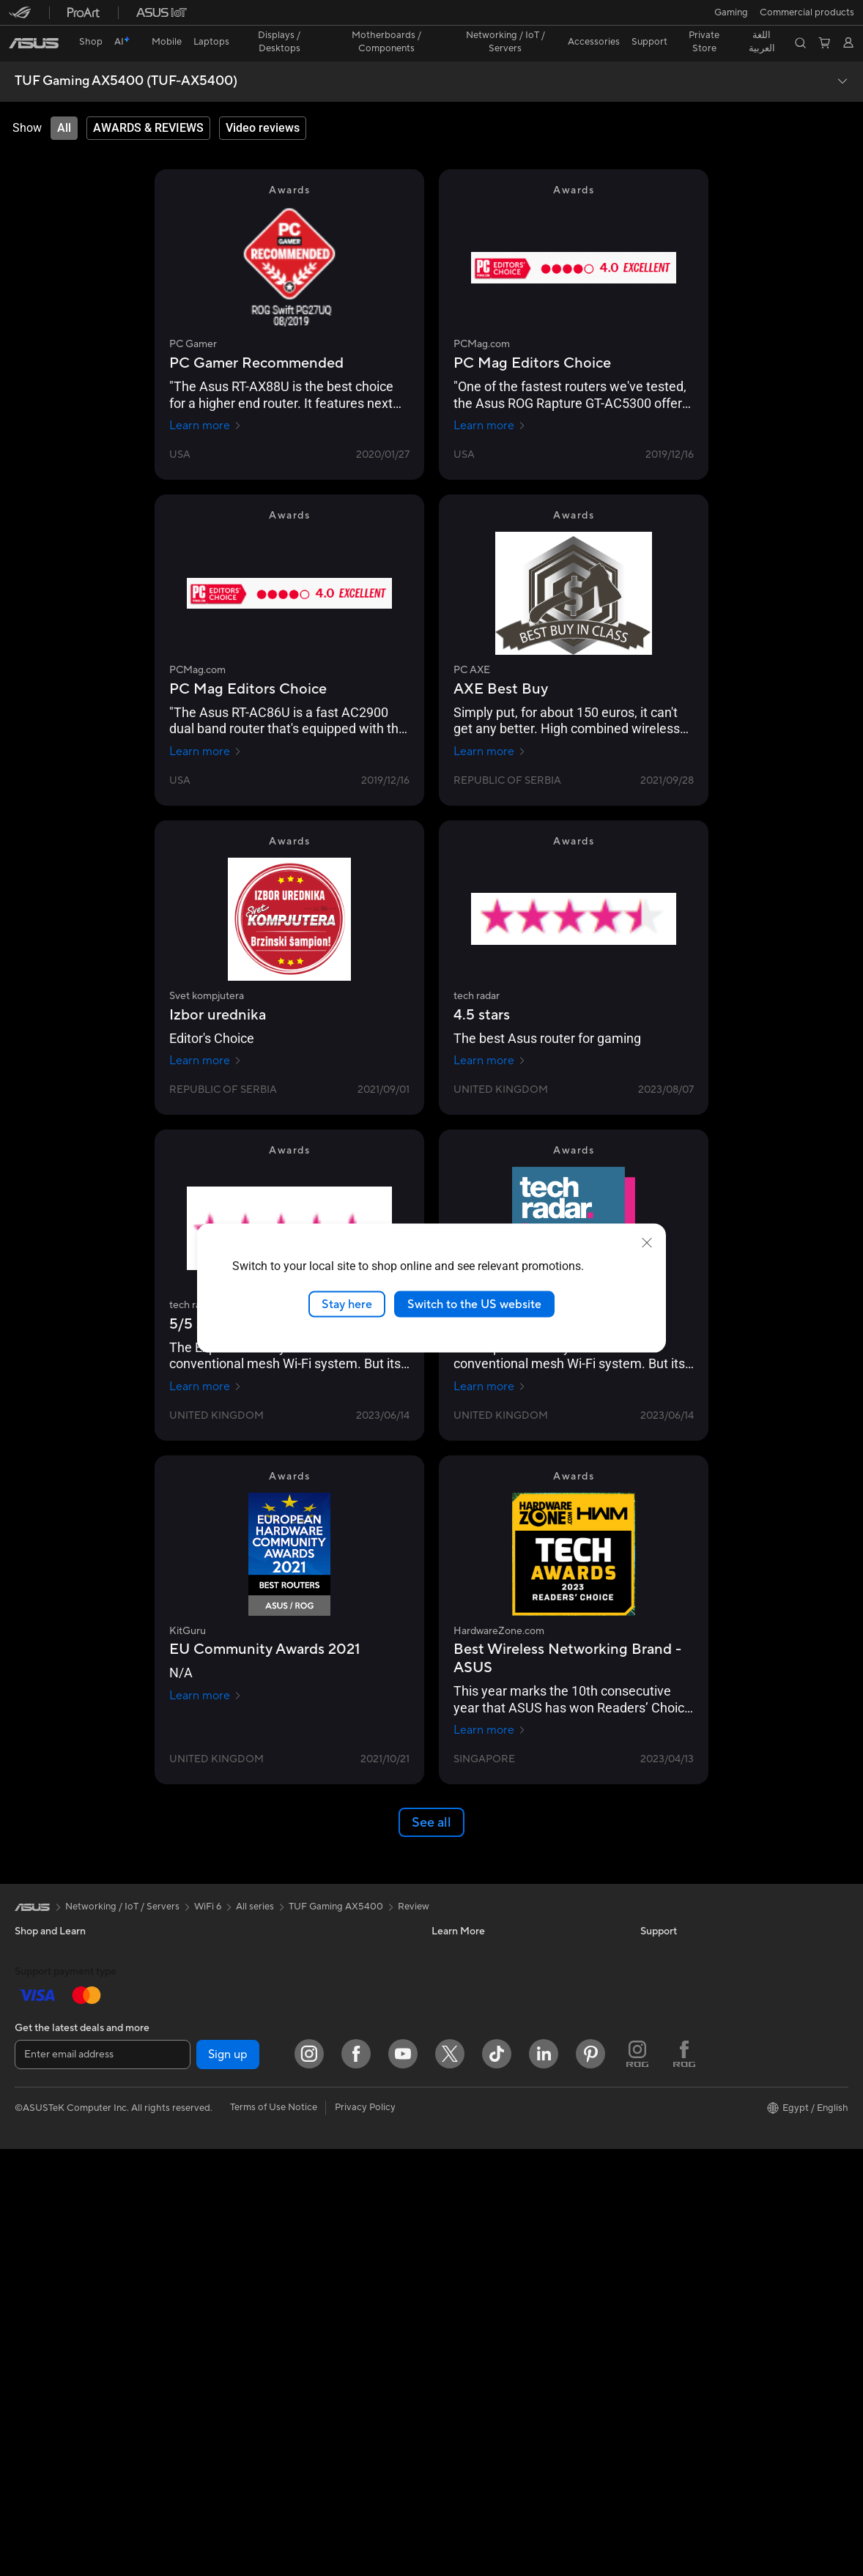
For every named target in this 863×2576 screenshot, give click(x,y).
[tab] (64, 102)
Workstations (44, 2237)
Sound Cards (249, 1972)
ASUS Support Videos (479, 2192)
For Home (36, 1973)
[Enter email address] (102, 2481)
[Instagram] (309, 2480)
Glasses (31, 2281)
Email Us (450, 2104)
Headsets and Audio (264, 2281)
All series (255, 1881)
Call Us (447, 2148)
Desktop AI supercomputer (279, 2192)
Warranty (35, 2259)
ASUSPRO (455, 1950)
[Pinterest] (590, 2480)
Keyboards (244, 2237)
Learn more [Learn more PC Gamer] (205, 400)
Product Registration (477, 2082)
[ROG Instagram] (637, 2480)
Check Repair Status (476, 2038)
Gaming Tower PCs (56, 2172)
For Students (42, 2017)
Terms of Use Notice (273, 2534)
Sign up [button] (228, 2481)
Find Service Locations (481, 2060)
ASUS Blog (456, 1994)
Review (413, 1881)
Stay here (347, 1303)
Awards (656, 1972)
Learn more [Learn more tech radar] (489, 1035)
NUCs (28, 2194)
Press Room (666, 2038)
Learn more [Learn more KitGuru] (205, 1670)
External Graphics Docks (274, 1928)
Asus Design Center (474, 1928)
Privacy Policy (365, 2534)
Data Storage (250, 2016)
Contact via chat (468, 2126)
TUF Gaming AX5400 (336, 1881)
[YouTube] (403, 2480)
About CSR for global (686, 2016)
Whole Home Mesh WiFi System (290, 2126)
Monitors (34, 2106)
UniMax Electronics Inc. (691, 2103)
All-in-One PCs (46, 2128)
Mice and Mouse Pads (268, 2259)
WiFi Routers (249, 2104)
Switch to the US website (474, 1303)
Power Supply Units (263, 1950)
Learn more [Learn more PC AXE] (489, 726)
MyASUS (451, 2236)
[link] (432, 17)
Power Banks (249, 2369)
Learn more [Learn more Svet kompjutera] (205, 1035)
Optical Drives (252, 1994)
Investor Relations (679, 1994)
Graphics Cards (49, 2348)
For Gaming (40, 2039)
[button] (19, 17)
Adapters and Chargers (271, 2347)
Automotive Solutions (478, 1972)
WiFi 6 (234, 2082)
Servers (237, 2170)
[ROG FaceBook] (684, 2480)
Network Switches (260, 2148)
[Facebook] (356, 2480)
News (652, 1950)
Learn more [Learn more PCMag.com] (489, 400)
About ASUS (667, 1928)
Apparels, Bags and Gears (276, 2325)
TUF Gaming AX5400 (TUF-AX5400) (126, 56)
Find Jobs (661, 2125)
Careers (657, 2147)
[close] (647, 1242)
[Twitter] (449, 2480)
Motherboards (46, 2326)
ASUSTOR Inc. (671, 2059)
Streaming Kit (250, 2303)
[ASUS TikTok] (496, 2480)
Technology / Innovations (69, 2061)
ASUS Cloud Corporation (695, 2081)
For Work (35, 1995)
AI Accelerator (252, 2038)
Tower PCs (38, 2150)
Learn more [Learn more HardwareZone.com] (489, 1704)
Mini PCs (34, 2215)
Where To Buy (462, 2214)
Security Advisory (470, 2170)
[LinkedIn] (543, 2480)
